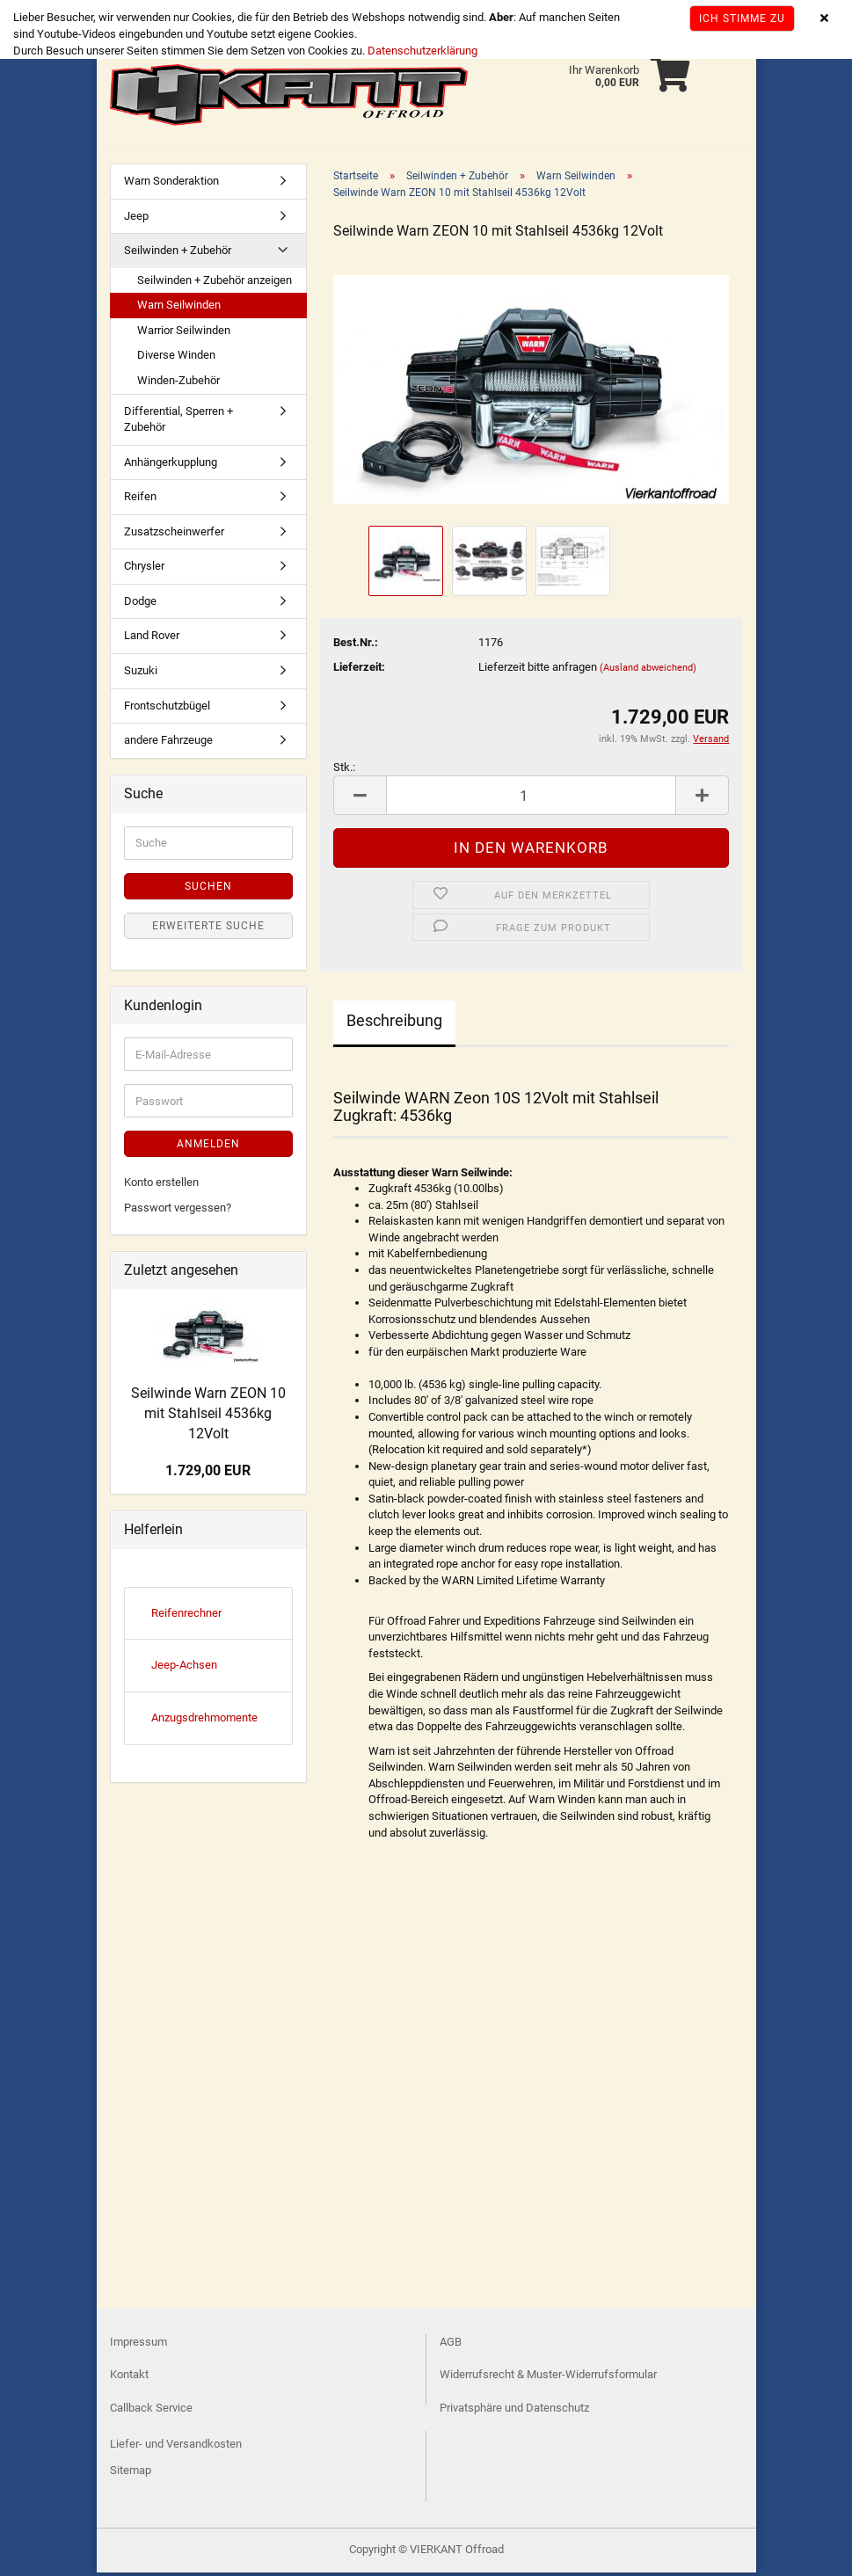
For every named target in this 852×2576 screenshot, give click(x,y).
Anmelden (208, 1147)
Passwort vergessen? (177, 1211)
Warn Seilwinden (179, 308)
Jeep (136, 219)
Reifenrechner (186, 1616)
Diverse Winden (176, 358)
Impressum (138, 2345)
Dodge (140, 604)
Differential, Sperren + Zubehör (178, 423)
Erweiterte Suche (208, 929)
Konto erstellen (161, 1185)
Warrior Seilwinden (183, 333)
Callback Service (151, 2411)
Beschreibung (394, 1024)
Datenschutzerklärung (422, 50)
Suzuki (140, 673)
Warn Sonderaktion (171, 184)
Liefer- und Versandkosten (176, 2447)
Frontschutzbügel (167, 709)
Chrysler (144, 569)
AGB (451, 2345)
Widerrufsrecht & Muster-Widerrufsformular (548, 2377)
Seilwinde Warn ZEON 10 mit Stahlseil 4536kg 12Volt (208, 1416)
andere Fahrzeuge (168, 743)
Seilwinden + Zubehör (177, 253)
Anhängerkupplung (170, 465)
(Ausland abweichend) (648, 671)
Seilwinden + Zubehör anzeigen (214, 283)
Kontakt (129, 2377)
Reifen (140, 499)
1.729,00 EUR (208, 1474)
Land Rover (151, 638)
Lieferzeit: (359, 670)
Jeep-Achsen (184, 1668)
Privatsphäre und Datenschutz (514, 2411)
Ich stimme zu (742, 18)
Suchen (208, 890)
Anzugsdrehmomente (204, 1721)
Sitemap (130, 2473)
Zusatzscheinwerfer (174, 535)
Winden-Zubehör (178, 383)
